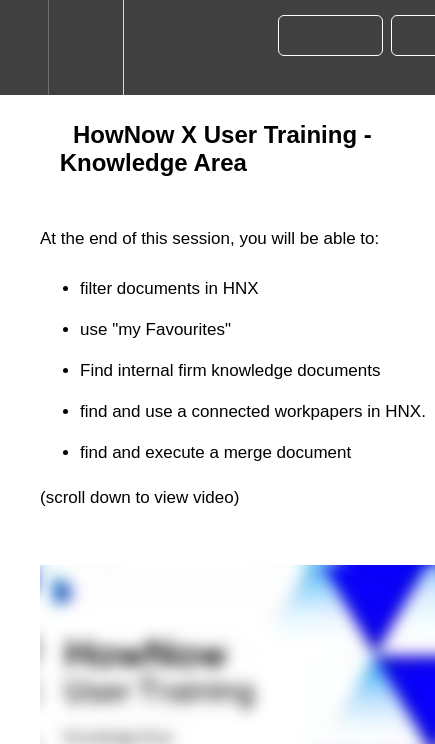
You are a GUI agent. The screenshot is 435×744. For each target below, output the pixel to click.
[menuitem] (85, 47)
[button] (24, 47)
